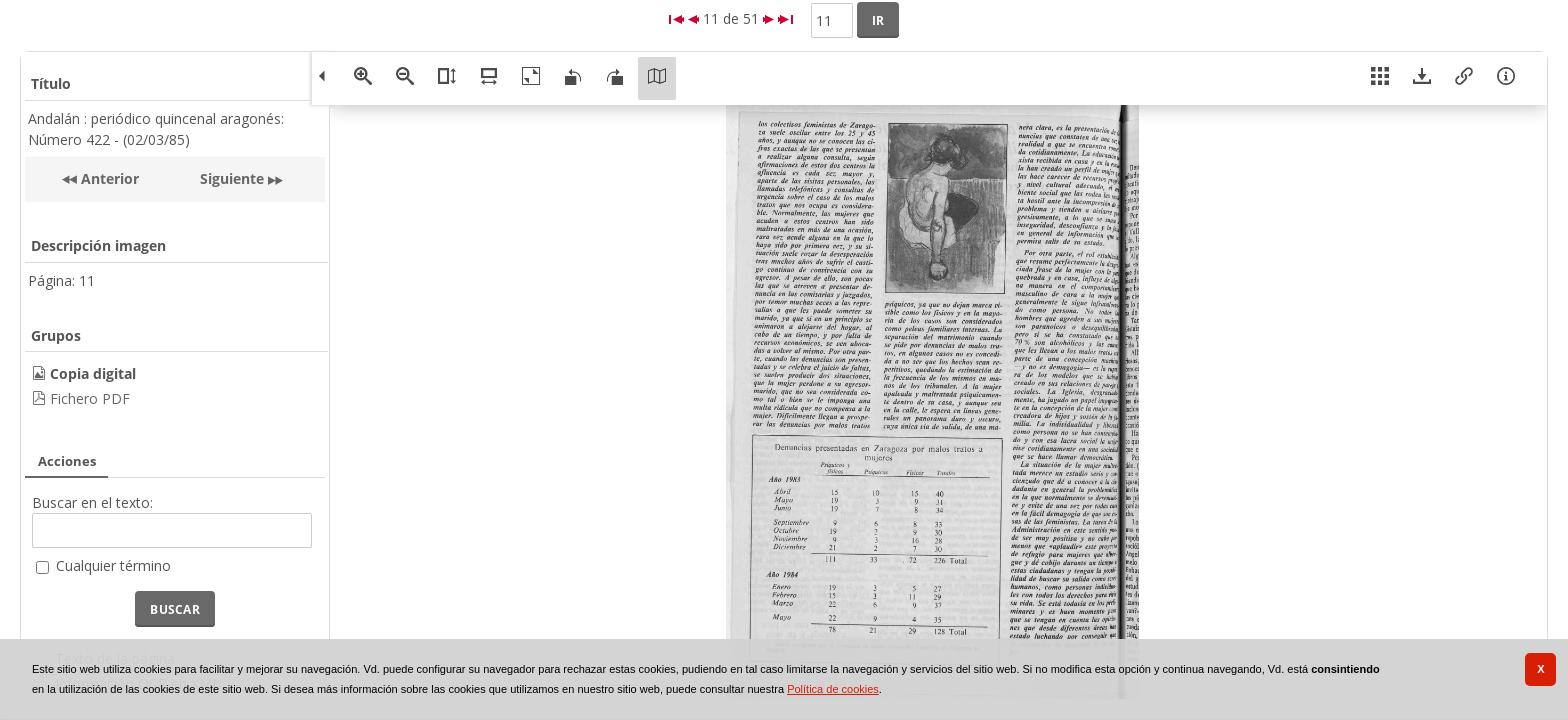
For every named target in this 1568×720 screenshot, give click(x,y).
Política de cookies (833, 689)
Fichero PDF (90, 398)
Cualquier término (113, 565)
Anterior (108, 178)
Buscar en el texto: (92, 502)
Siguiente (232, 178)
